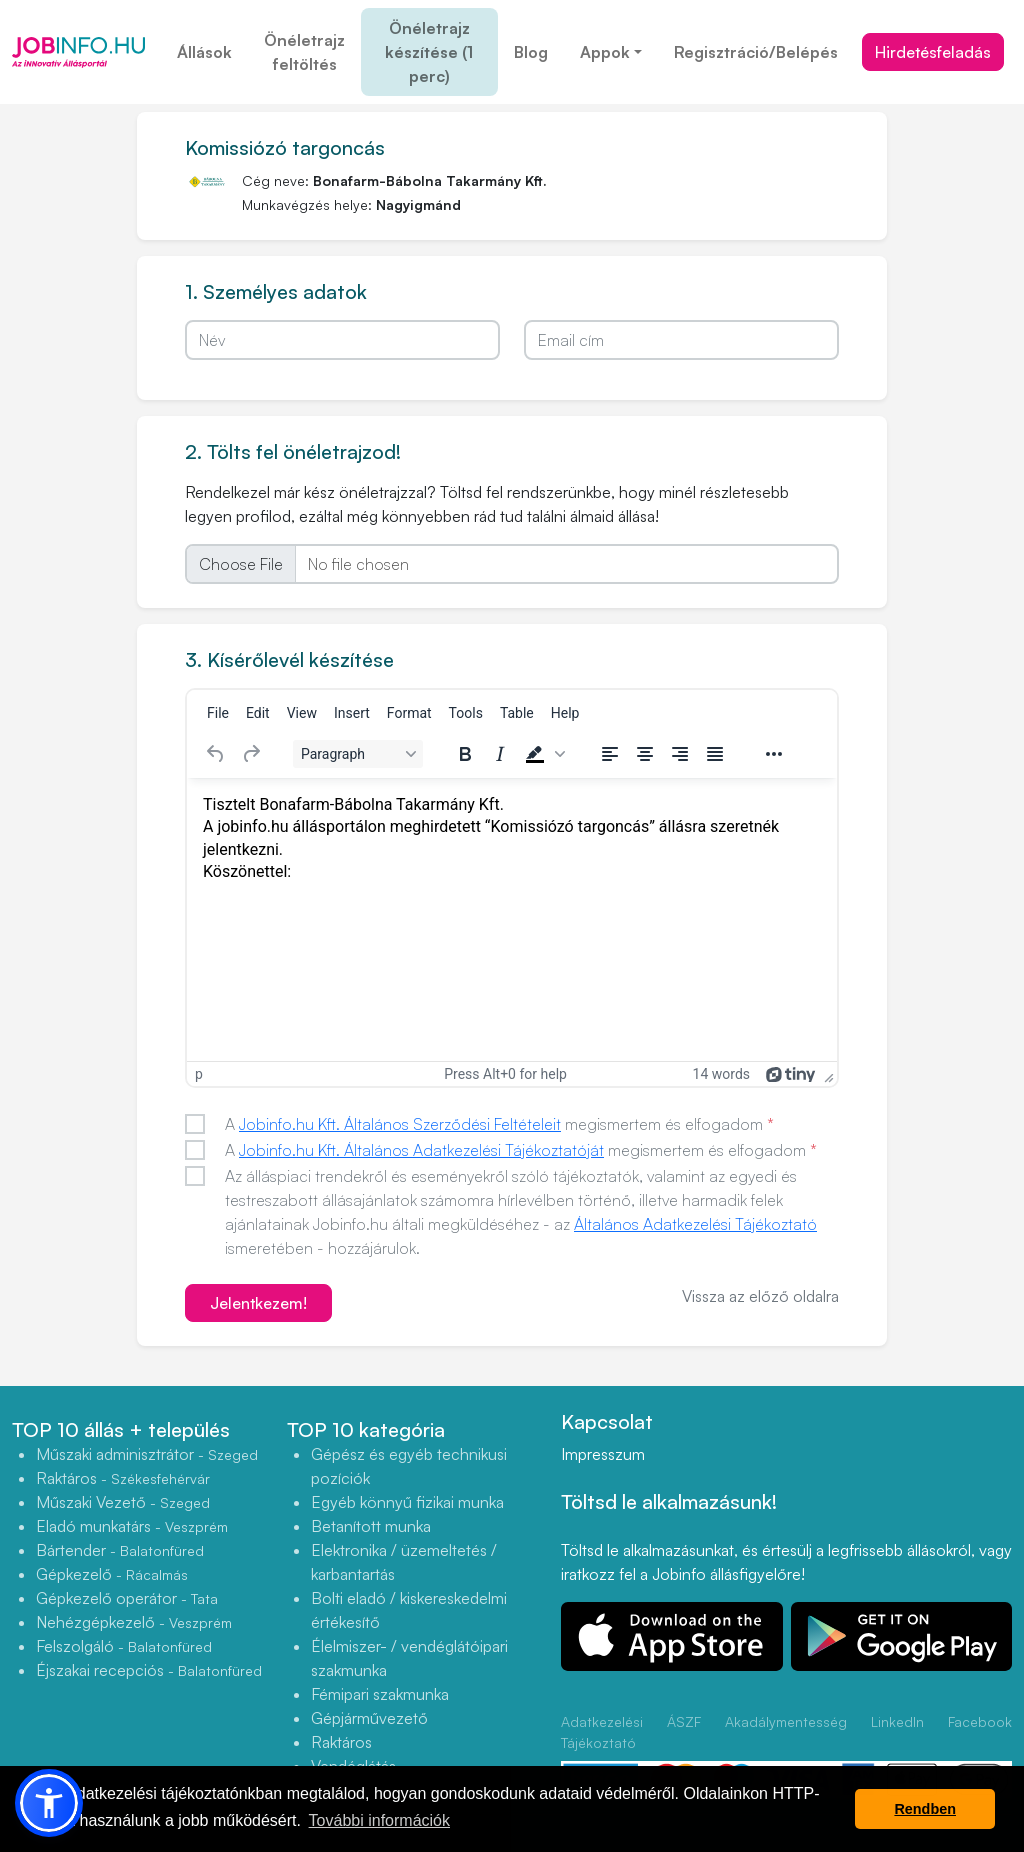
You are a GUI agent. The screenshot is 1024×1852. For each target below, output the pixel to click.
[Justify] (715, 754)
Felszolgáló (124, 1646)
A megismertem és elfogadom (499, 1124)
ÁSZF (684, 1721)
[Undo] (216, 754)
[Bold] (465, 754)
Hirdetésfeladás (933, 52)
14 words (721, 1074)
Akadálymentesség (786, 1721)
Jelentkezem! (258, 1303)
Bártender (120, 1550)
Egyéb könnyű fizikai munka (407, 1502)
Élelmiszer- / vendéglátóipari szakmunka (409, 1658)
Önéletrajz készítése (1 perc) (429, 52)
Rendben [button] (925, 1809)
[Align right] (680, 754)
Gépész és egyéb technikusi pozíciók (409, 1466)
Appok (605, 52)
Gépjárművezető (369, 1718)
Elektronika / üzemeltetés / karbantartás (404, 1562)
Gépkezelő (112, 1574)
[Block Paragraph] (358, 754)
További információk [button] (379, 1820)
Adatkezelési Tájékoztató (602, 1732)
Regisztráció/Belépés (756, 52)
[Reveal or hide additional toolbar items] (774, 754)
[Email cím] (681, 340)
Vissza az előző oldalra (760, 1296)
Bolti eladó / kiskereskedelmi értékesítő (409, 1610)
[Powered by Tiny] (791, 1074)
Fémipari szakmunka (380, 1694)
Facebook (980, 1721)
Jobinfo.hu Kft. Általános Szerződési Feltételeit (400, 1124)
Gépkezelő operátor (127, 1598)
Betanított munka (371, 1526)
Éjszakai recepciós (149, 1670)
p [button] (199, 1074)
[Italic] (500, 754)
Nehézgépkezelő (134, 1622)
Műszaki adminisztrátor (147, 1454)
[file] (512, 564)
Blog (531, 52)
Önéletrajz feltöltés (304, 52)
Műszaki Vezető (123, 1502)
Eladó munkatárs (132, 1526)
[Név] (342, 340)
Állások (204, 52)
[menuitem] (218, 713)
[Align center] (645, 754)
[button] (543, 754)
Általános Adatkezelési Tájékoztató (695, 1224)
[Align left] (610, 754)
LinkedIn (897, 1721)
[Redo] (251, 754)
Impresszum (603, 1454)
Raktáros (123, 1478)
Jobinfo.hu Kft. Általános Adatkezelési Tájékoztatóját (421, 1150)
